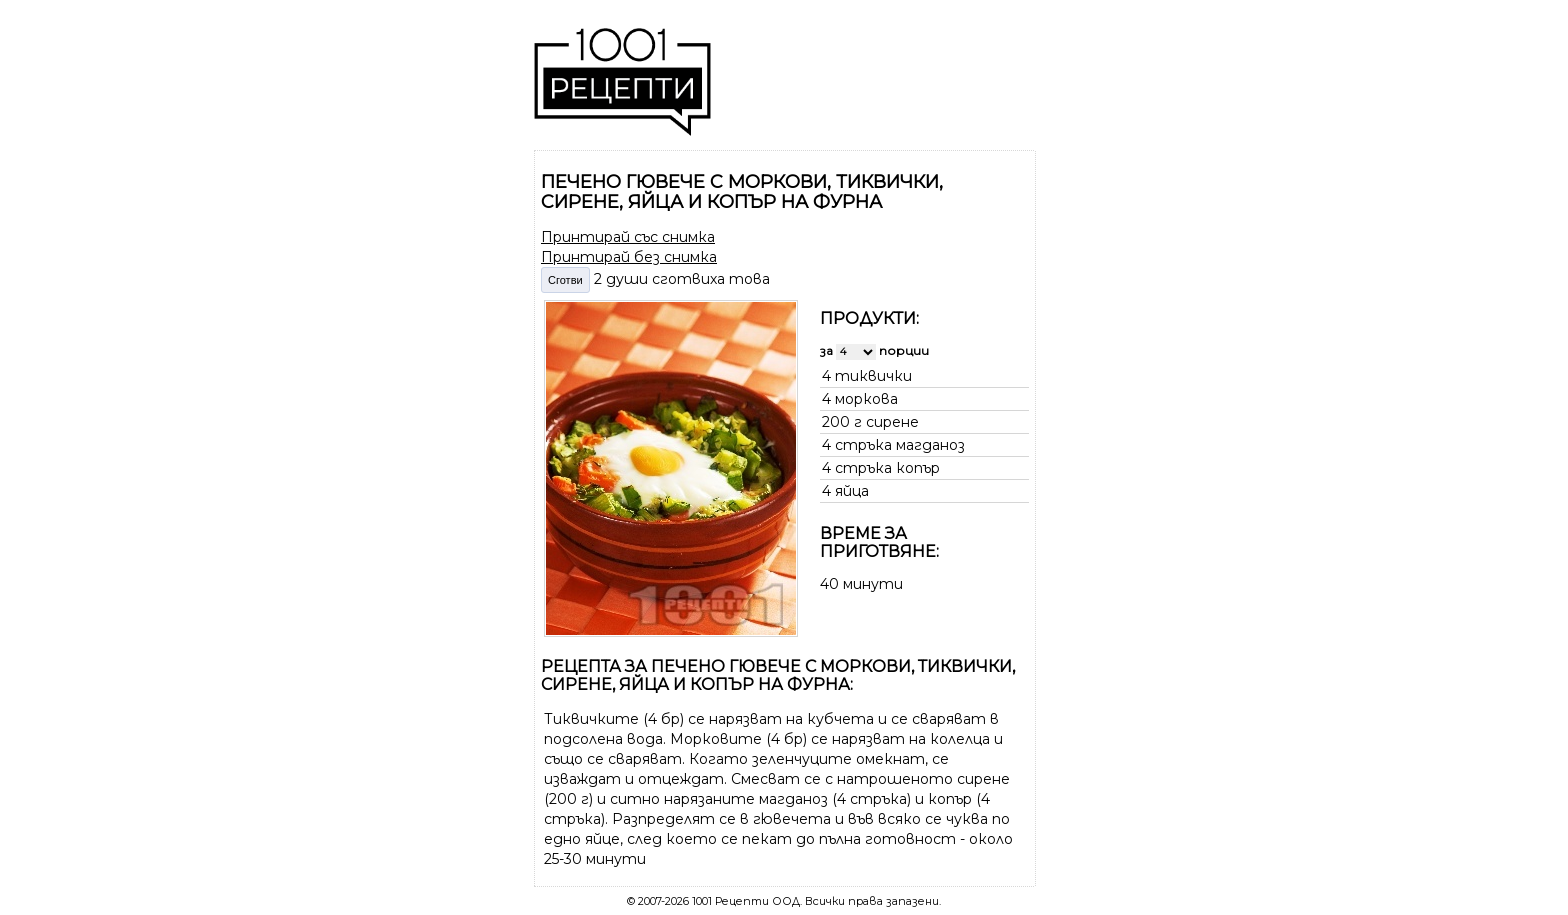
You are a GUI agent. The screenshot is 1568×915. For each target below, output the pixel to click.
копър (918, 468)
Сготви (565, 280)
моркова (866, 399)
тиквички (873, 376)
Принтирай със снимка (628, 237)
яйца (852, 491)
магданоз (930, 445)
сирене (892, 422)
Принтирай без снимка (629, 257)
